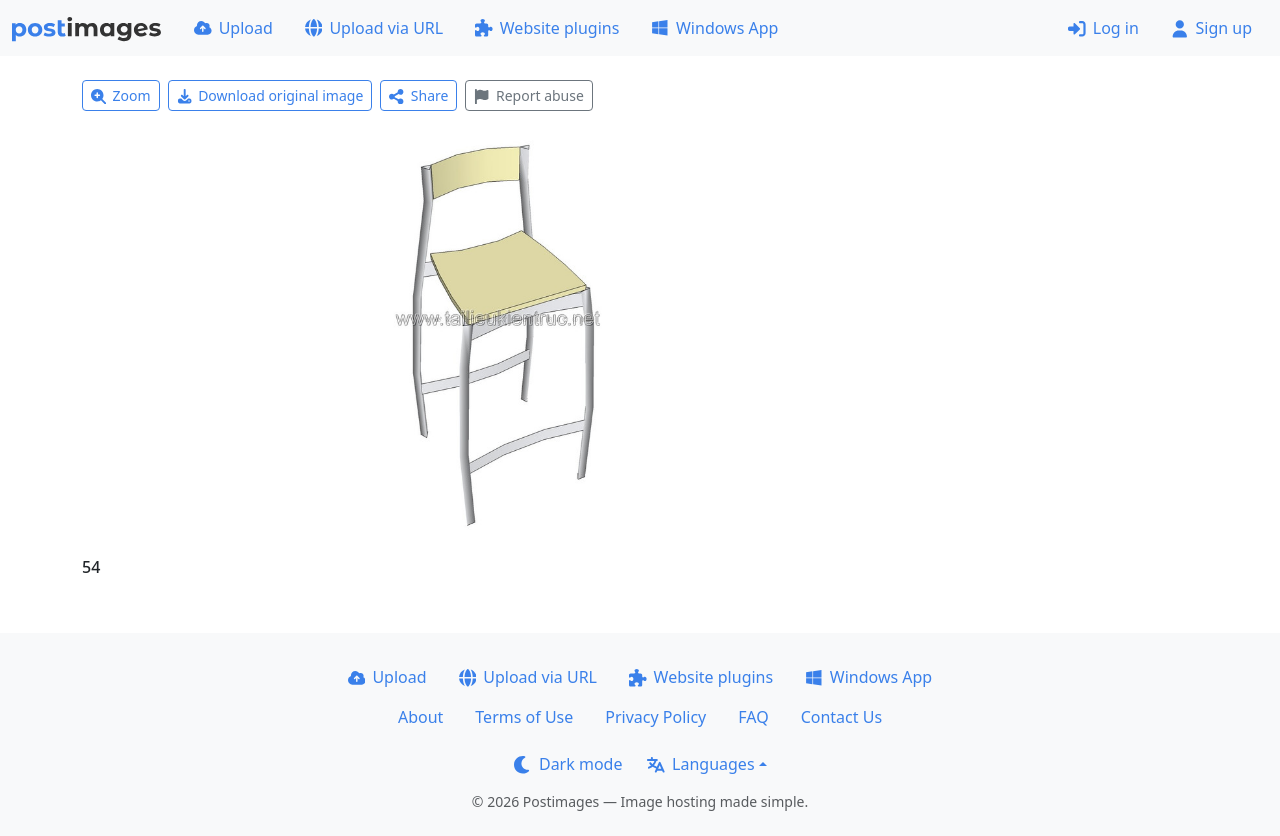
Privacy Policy (655, 717)
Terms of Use (524, 717)
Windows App (714, 28)
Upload (233, 28)
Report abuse (528, 95)
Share (418, 95)
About (420, 717)
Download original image (270, 95)
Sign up (1211, 28)
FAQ (753, 717)
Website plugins (547, 28)
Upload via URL (374, 28)
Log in (1103, 28)
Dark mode (568, 764)
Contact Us (841, 717)
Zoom (121, 95)
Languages (700, 764)
